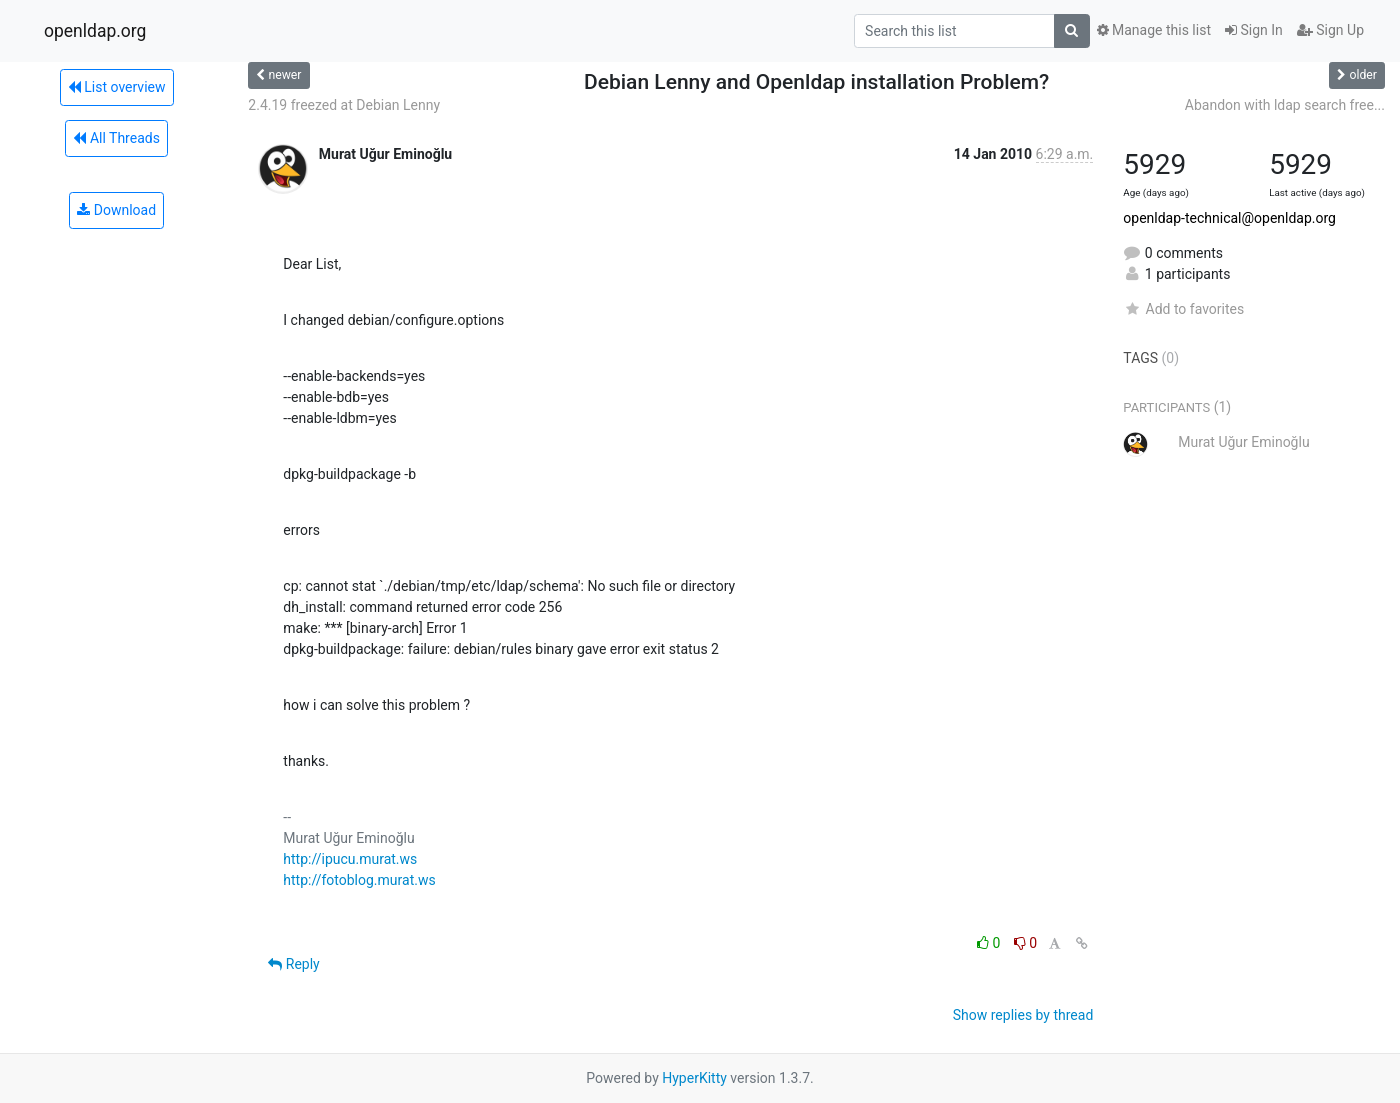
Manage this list (1154, 30)
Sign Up (1330, 30)
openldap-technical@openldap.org (1229, 218)
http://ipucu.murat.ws (350, 859)
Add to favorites (1183, 309)
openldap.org (95, 31)
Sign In (1254, 30)
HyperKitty (694, 1078)
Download (116, 210)
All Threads (116, 138)
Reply (293, 964)
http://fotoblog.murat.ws (359, 880)
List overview (117, 87)
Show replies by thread (1023, 1015)
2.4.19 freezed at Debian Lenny (344, 105)
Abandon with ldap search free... (1285, 105)
